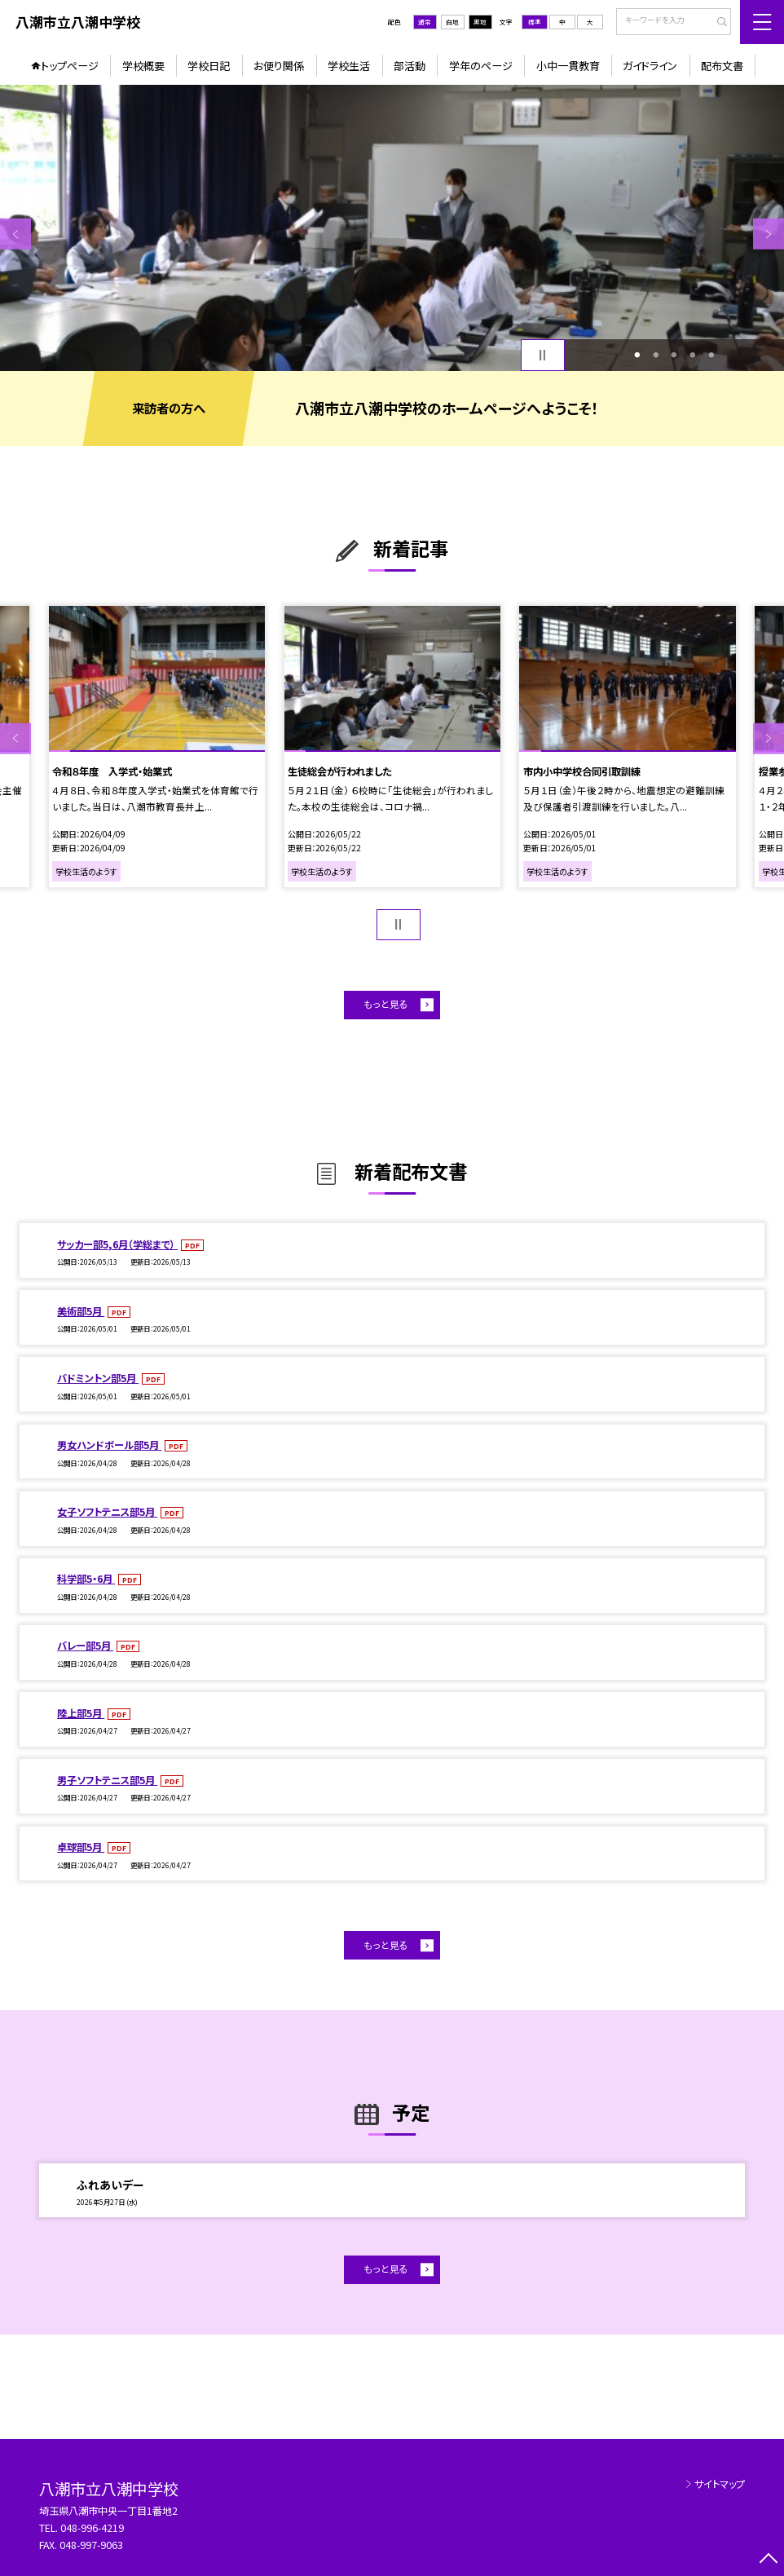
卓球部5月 (80, 1847)
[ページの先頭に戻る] (768, 2560)
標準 (534, 21)
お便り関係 (278, 65)
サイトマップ (719, 2484)
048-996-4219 (93, 2528)
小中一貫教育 (568, 65)
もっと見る (385, 1003)
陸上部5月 (80, 1713)
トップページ (70, 65)
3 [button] (674, 355)
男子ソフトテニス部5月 (107, 1780)
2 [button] (655, 355)
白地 (452, 21)
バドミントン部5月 (98, 1378)
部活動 (409, 65)
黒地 (480, 21)
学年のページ (481, 65)
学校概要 (143, 65)
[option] (392, 228)
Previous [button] (15, 234)
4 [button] (693, 355)
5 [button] (711, 355)
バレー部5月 (85, 1645)
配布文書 (722, 65)
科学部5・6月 (86, 1578)
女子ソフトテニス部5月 (107, 1512)
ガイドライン (650, 65)
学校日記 (208, 65)
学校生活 (349, 65)
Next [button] (768, 234)
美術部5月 (80, 1311)
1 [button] (637, 355)
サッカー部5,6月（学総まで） (117, 1244)
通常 (424, 21)
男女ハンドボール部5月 (109, 1445)
